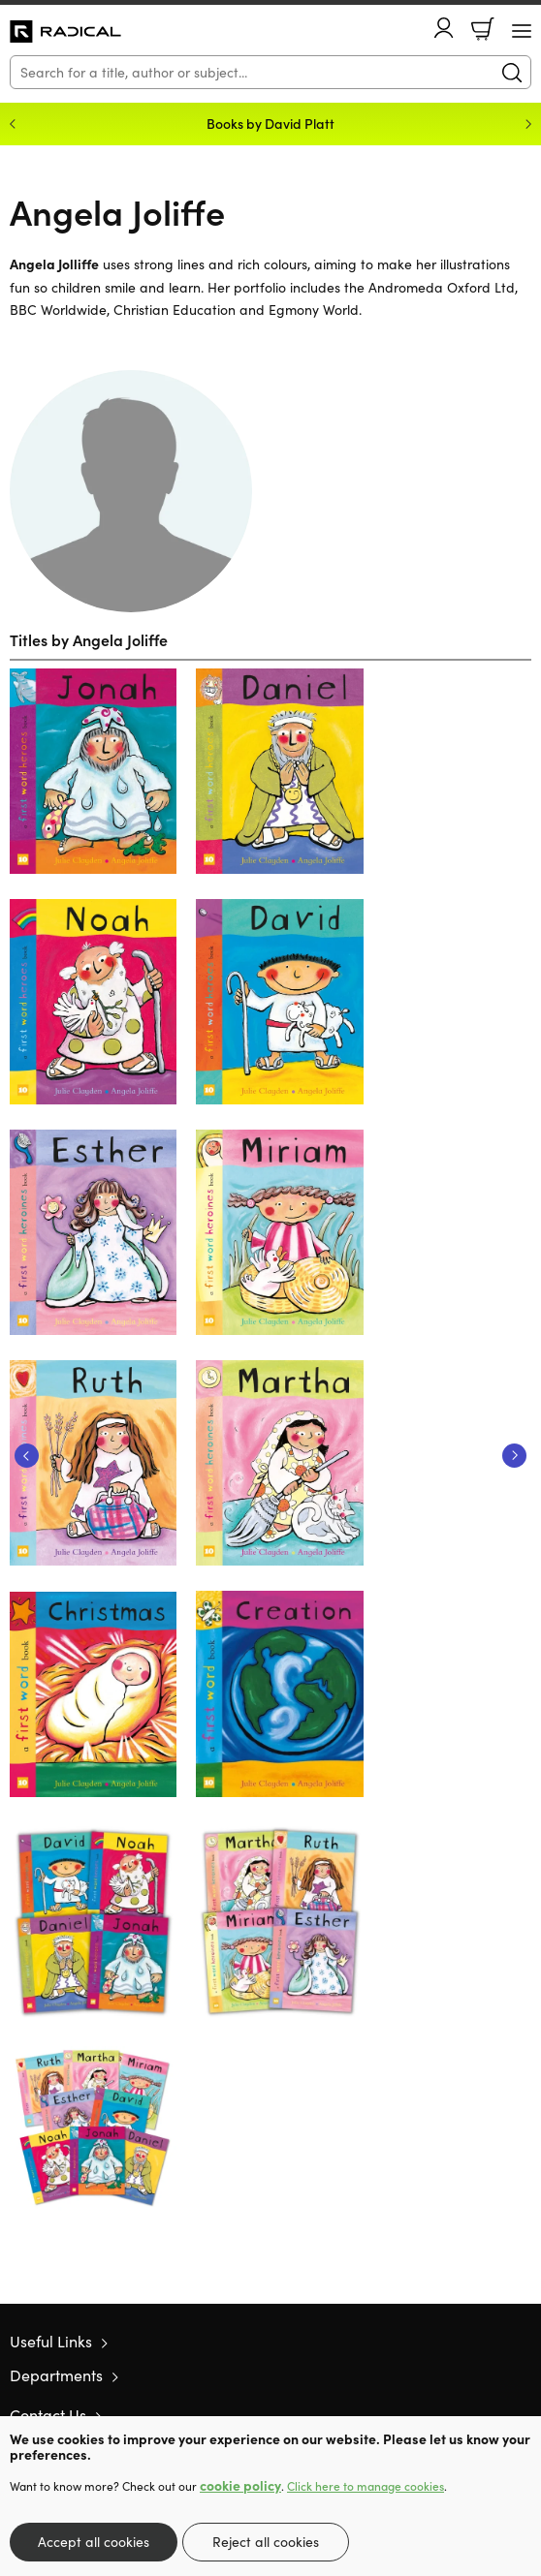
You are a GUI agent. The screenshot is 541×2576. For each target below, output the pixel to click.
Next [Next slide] (528, 124)
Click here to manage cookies (365, 2486)
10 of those (65, 32)
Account (444, 27)
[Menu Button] (521, 31)
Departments (56, 2375)
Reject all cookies (265, 2541)
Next (514, 1455)
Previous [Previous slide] (13, 124)
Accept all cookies (93, 2541)
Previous (27, 1455)
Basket (482, 29)
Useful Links (51, 2341)
